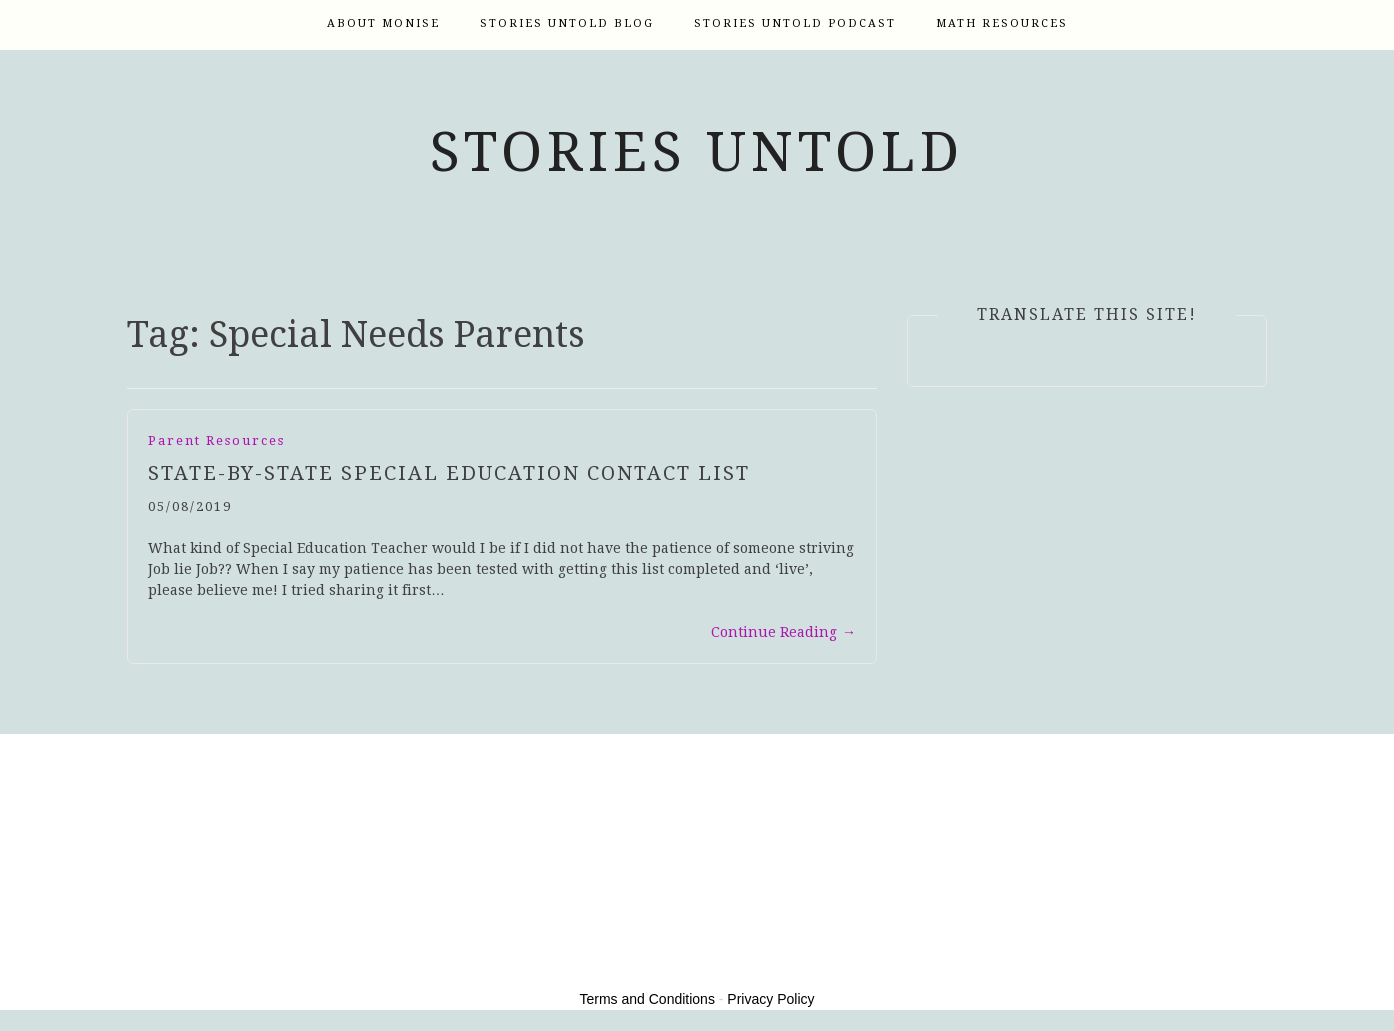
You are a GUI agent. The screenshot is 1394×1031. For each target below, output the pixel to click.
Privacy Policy (770, 999)
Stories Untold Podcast (795, 23)
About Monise (383, 23)
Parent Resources (216, 440)
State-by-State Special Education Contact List (449, 473)
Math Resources (1002, 23)
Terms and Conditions (647, 999)
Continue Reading (783, 632)
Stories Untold (697, 152)
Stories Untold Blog (567, 23)
